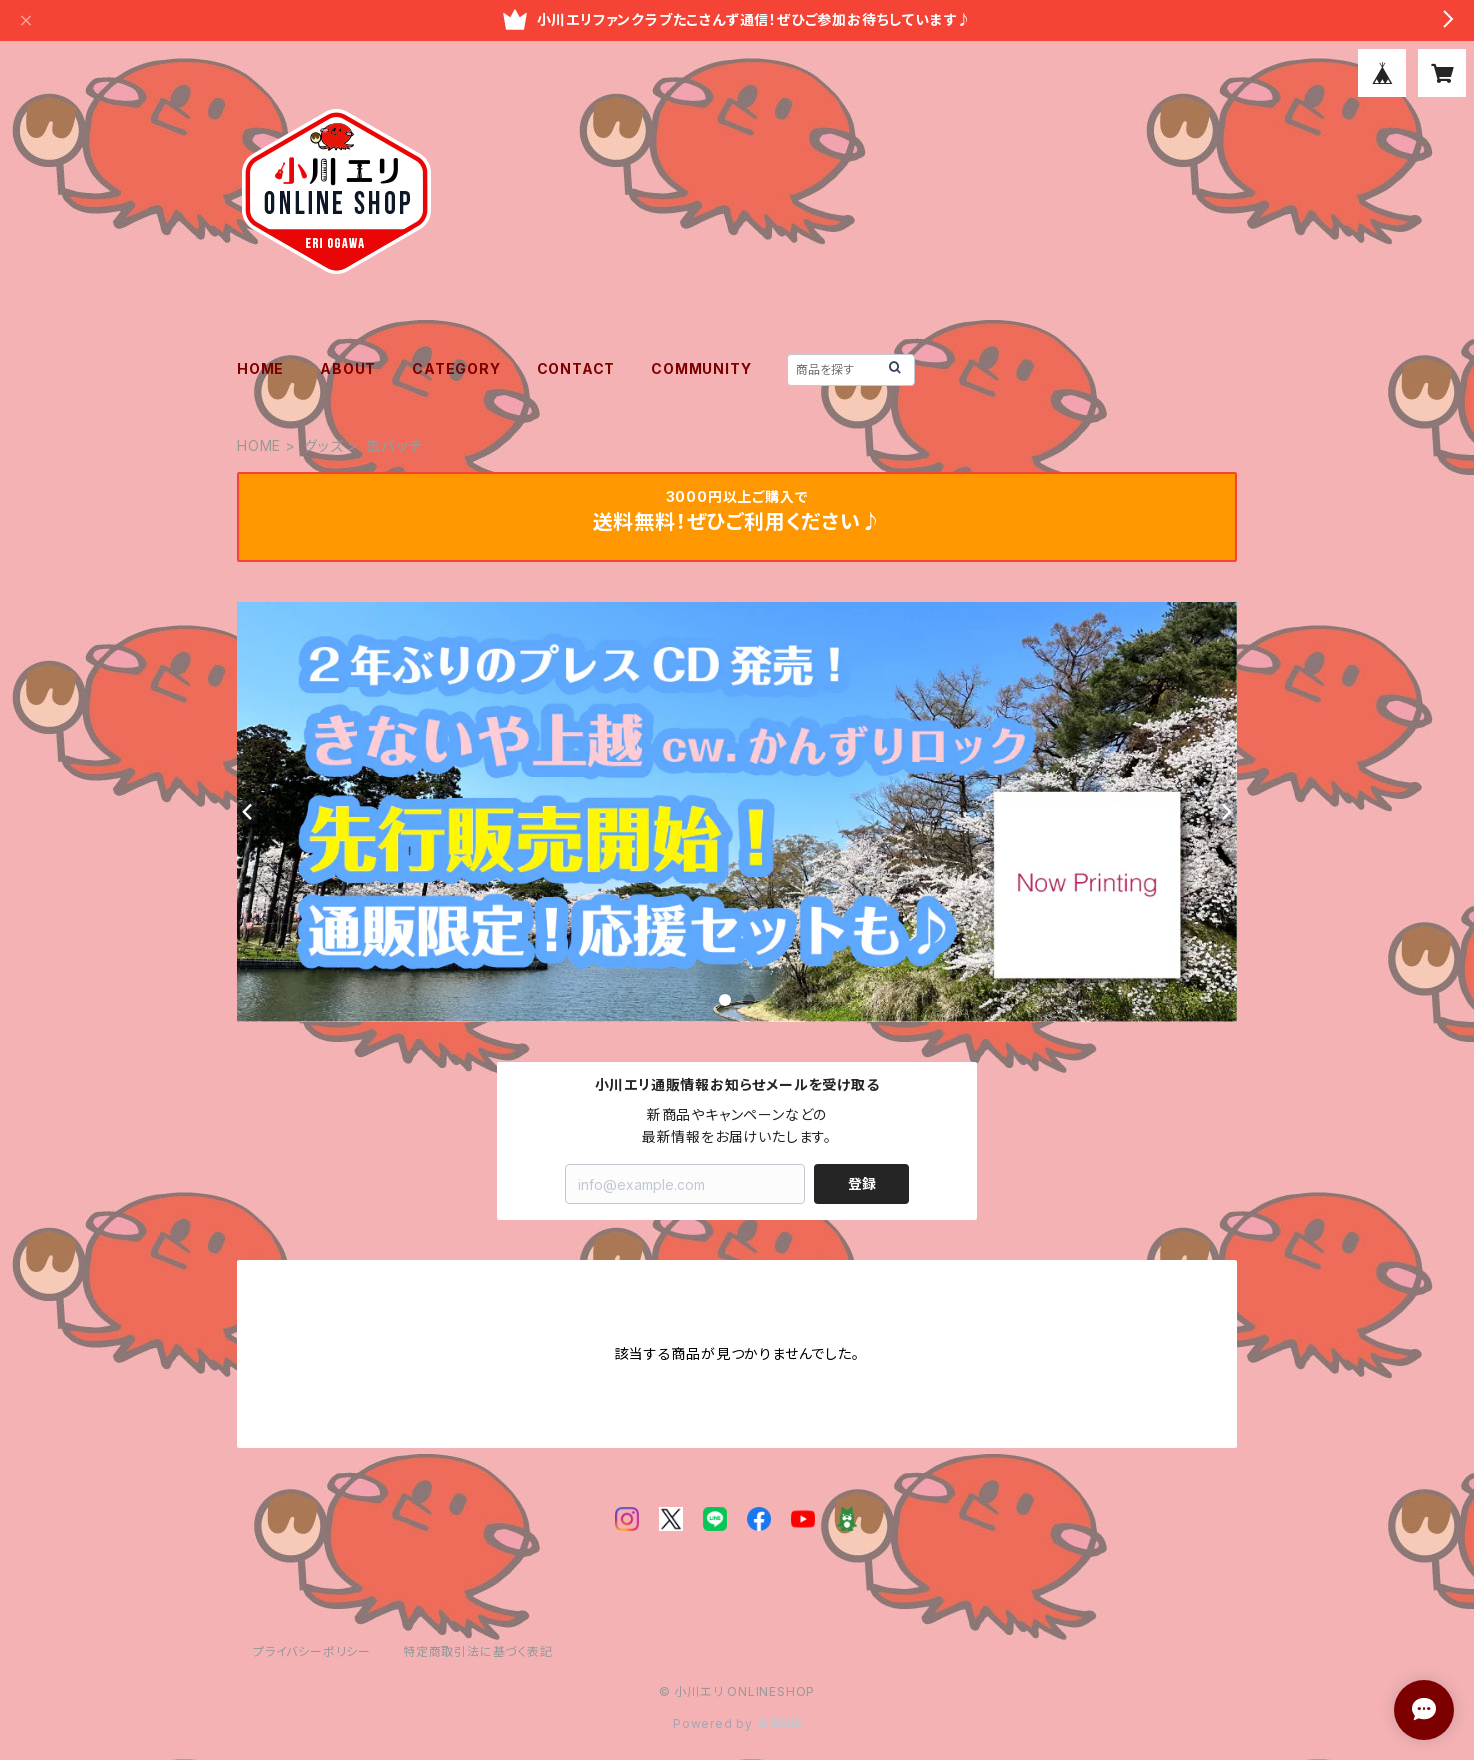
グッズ (323, 445)
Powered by (737, 1723)
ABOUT (348, 368)
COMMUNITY (701, 368)
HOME (260, 368)
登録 (862, 1183)
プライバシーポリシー (312, 1651)
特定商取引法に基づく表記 (478, 1651)
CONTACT (576, 368)
